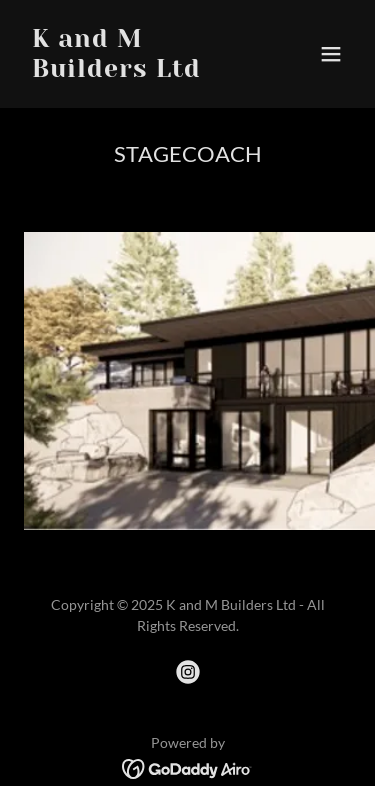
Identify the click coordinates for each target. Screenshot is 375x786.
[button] (331, 54)
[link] (138, 70)
